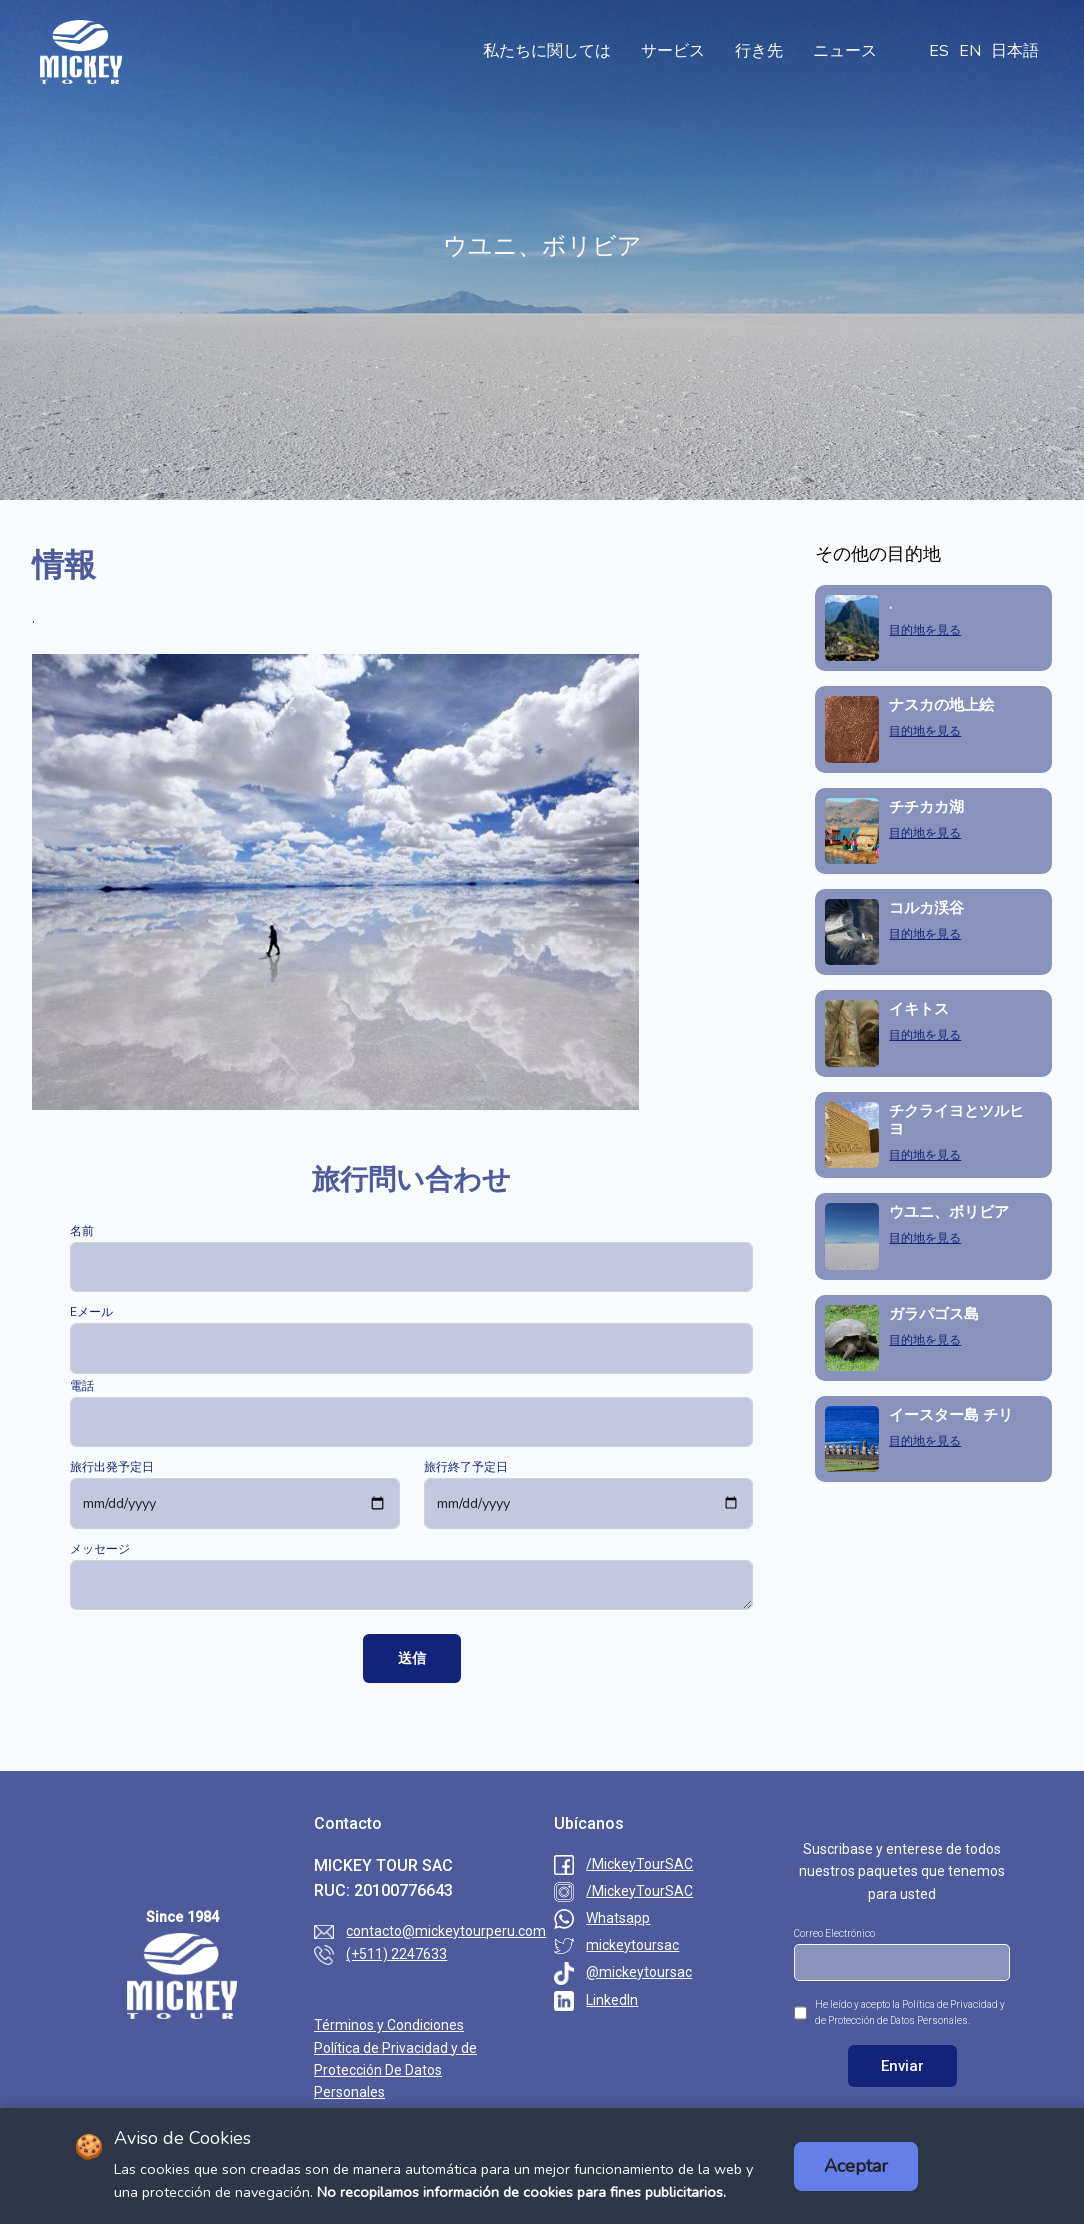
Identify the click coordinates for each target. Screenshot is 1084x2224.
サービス (673, 51)
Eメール (91, 1312)
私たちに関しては (547, 51)
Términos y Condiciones (389, 2025)
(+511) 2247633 (396, 1954)
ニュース (845, 51)
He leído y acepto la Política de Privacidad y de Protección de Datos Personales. (910, 2012)
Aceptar (856, 2166)
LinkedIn (612, 2000)
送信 (412, 1658)
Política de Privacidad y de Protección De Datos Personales (395, 2070)
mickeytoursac (632, 1945)
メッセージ (100, 1549)
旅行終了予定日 (466, 1467)
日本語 (1015, 51)
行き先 (759, 51)
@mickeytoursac (639, 1972)
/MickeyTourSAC (639, 1864)
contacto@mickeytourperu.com (446, 1931)
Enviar (902, 2066)
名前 (82, 1231)
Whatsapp (618, 1918)
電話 (82, 1386)
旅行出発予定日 (112, 1467)
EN (970, 51)
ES (939, 51)
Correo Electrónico (834, 1933)
